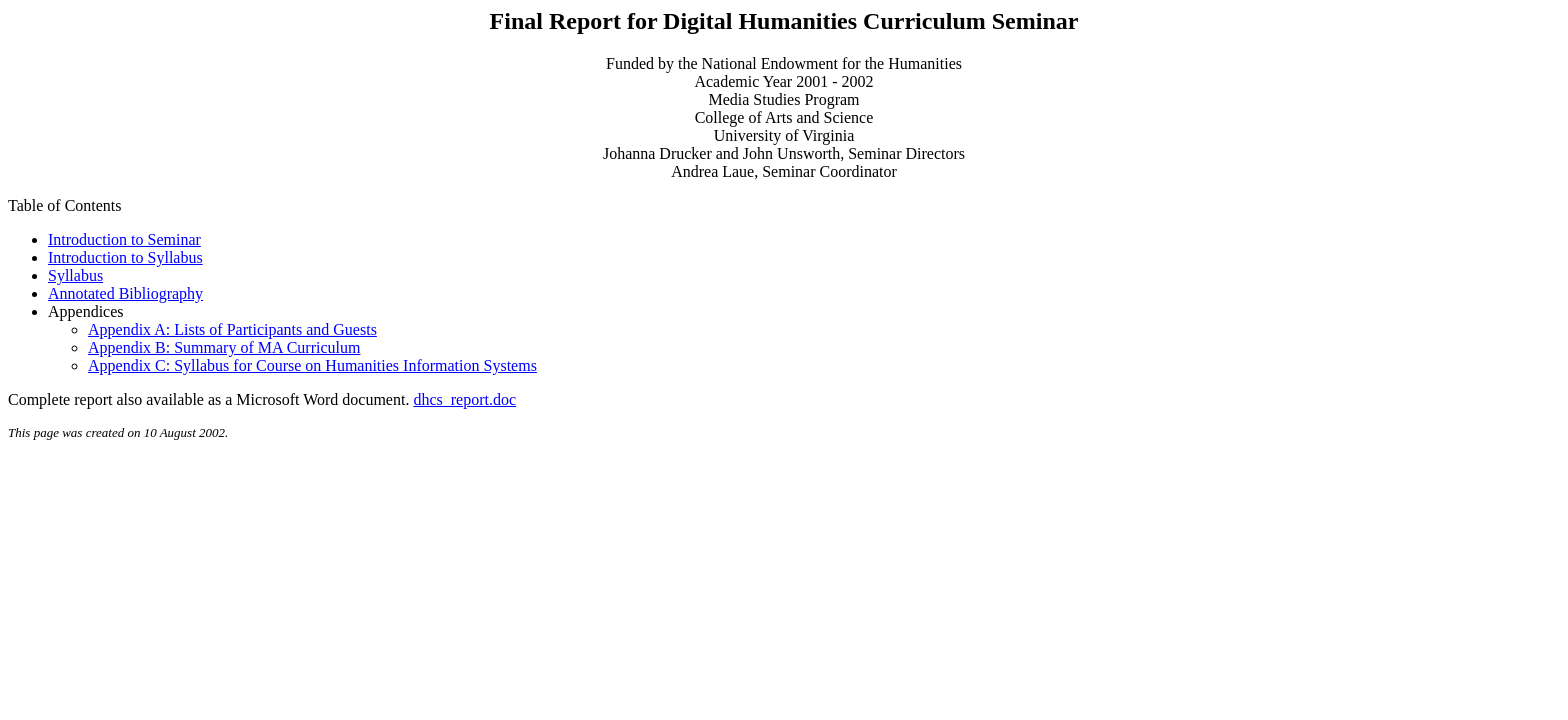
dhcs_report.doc (464, 399)
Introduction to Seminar (124, 239)
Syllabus (75, 275)
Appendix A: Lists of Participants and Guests (232, 329)
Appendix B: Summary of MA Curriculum (224, 347)
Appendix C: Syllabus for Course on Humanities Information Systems (312, 365)
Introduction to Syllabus (125, 257)
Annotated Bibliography (125, 293)
